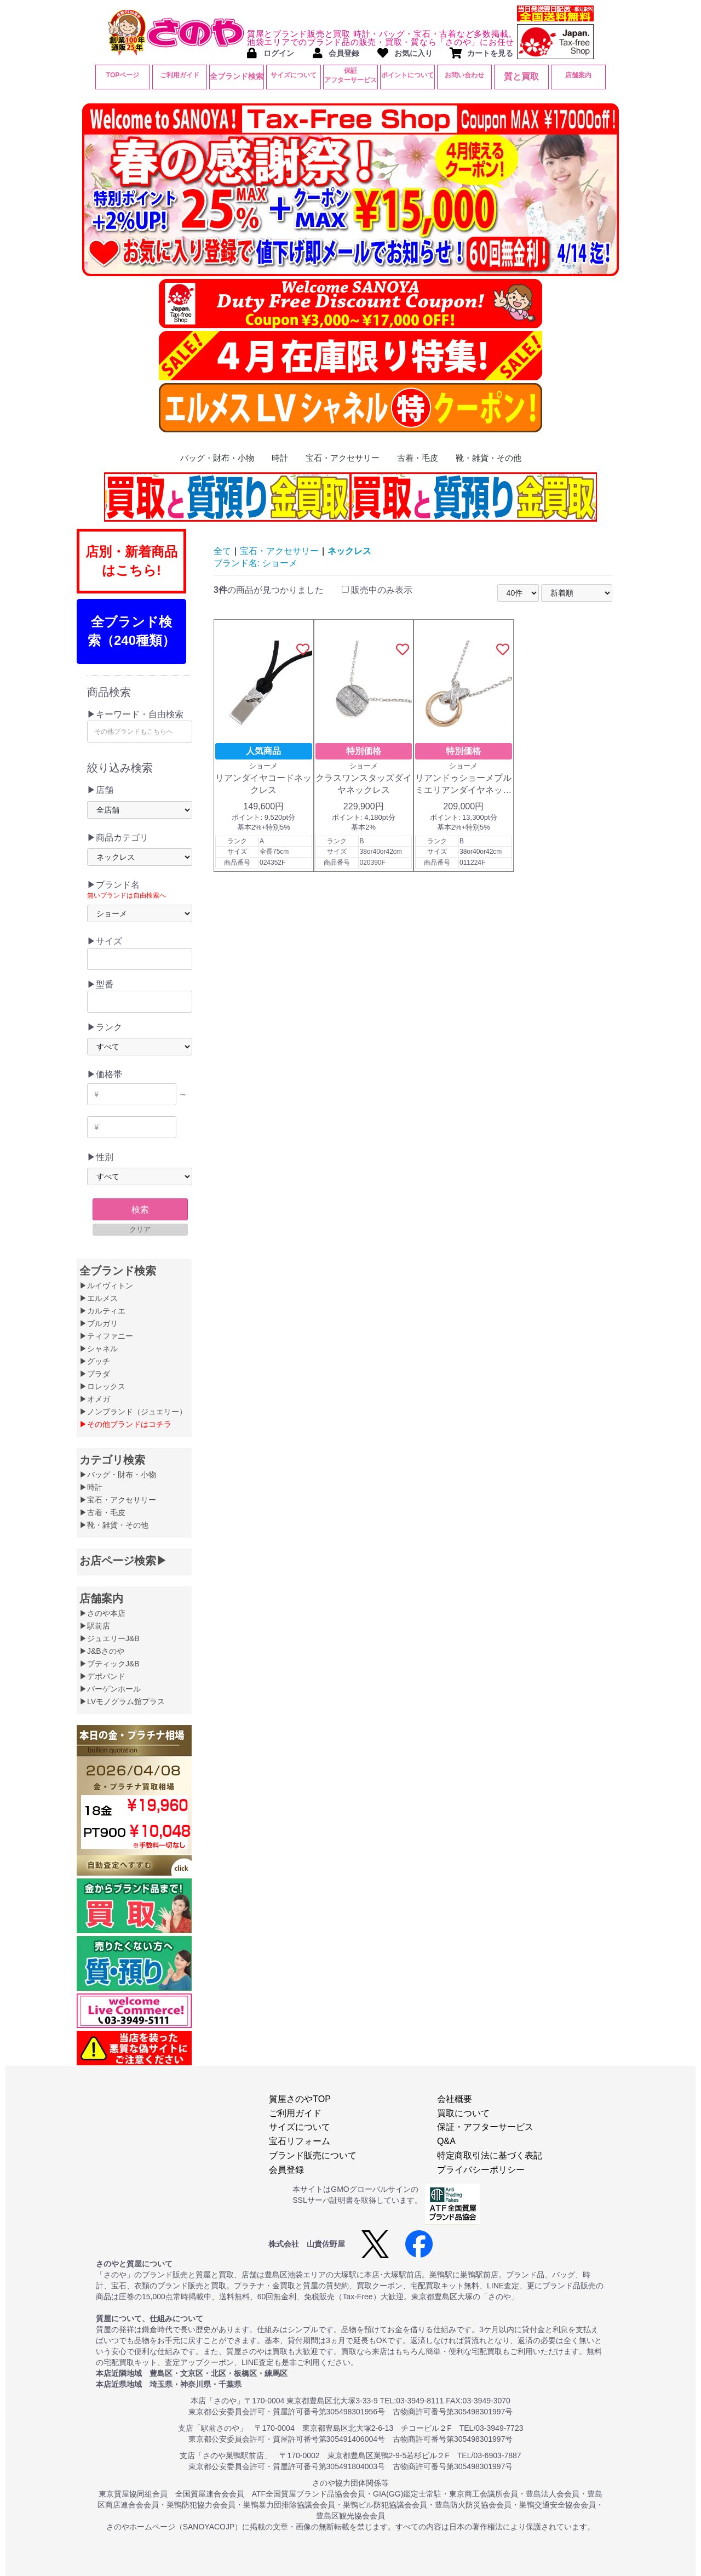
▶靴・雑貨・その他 (113, 1525)
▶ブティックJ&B (109, 1663)
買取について (463, 2113)
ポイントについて (407, 75)
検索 (140, 1209)
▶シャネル (98, 1348)
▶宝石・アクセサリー (117, 1499)
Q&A (446, 2141)
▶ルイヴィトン (106, 1285)
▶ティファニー (106, 1336)
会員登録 (286, 2169)
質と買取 (521, 76)
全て (222, 551)
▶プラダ (94, 1373)
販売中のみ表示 (377, 590)
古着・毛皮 (417, 457)
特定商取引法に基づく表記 (489, 2155)
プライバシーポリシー (481, 2169)
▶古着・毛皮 (102, 1512)
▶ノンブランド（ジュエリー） (133, 1411)
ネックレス (349, 551)
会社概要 (454, 2099)
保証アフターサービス (350, 75)
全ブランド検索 (236, 76)
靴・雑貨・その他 (488, 457)
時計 (280, 457)
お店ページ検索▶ (123, 1561)
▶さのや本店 (102, 1613)
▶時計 (90, 1487)
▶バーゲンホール (110, 1688)
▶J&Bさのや (101, 1651)
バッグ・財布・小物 (217, 457)
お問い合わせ (464, 75)
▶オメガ (94, 1399)
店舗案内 (578, 75)
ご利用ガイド (179, 75)
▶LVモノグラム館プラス (122, 1701)
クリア (140, 1229)
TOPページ (122, 75)
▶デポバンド (102, 1676)
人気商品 (263, 751)
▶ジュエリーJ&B (109, 1638)
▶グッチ (94, 1361)
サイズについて (294, 75)
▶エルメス (98, 1298)
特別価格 (363, 751)
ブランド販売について (313, 2155)
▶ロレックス (102, 1386)
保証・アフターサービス (485, 2127)
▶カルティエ (102, 1310)
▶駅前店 (94, 1625)
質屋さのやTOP (300, 2099)
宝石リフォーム (299, 2141)
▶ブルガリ (98, 1323)
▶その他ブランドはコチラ (125, 1424)
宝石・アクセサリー (343, 457)
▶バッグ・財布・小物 (117, 1474)
